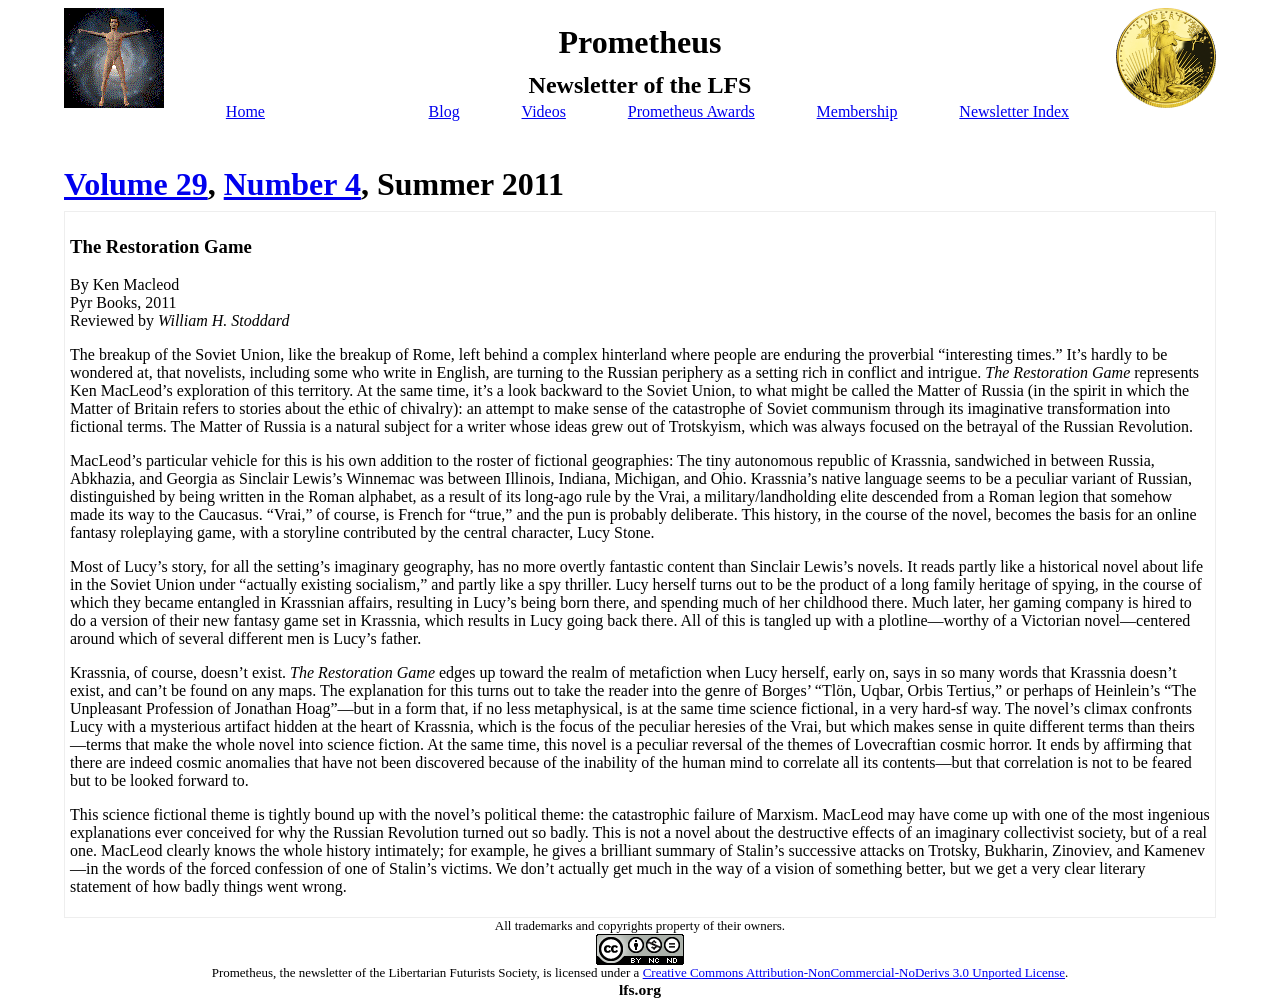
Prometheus (242, 972)
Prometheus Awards (691, 111)
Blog (444, 111)
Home (245, 111)
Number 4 (292, 184)
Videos (544, 111)
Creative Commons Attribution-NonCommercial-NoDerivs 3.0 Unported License (854, 972)
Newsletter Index (1014, 111)
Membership (857, 111)
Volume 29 (136, 184)
